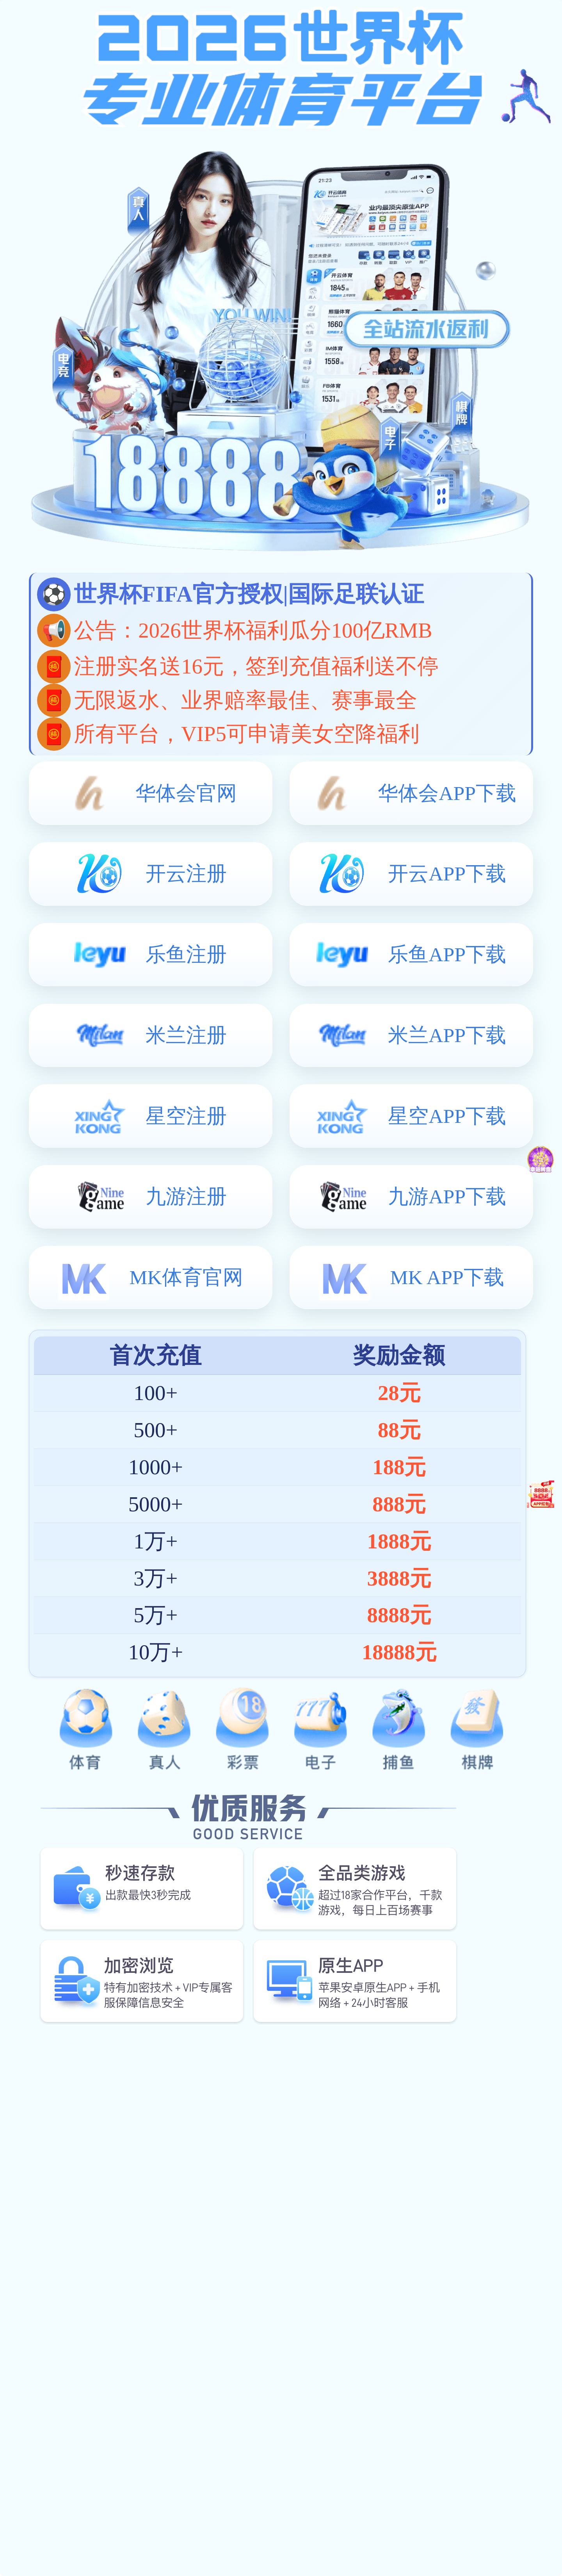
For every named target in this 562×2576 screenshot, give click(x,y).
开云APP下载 (447, 873)
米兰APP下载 (447, 1035)
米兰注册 (186, 1035)
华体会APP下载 (447, 793)
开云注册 (186, 873)
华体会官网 (186, 793)
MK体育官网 (186, 1277)
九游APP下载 (447, 1196)
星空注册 (186, 1116)
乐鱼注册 (186, 954)
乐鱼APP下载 (447, 954)
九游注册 (186, 1196)
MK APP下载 (447, 1277)
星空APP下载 (447, 1116)
